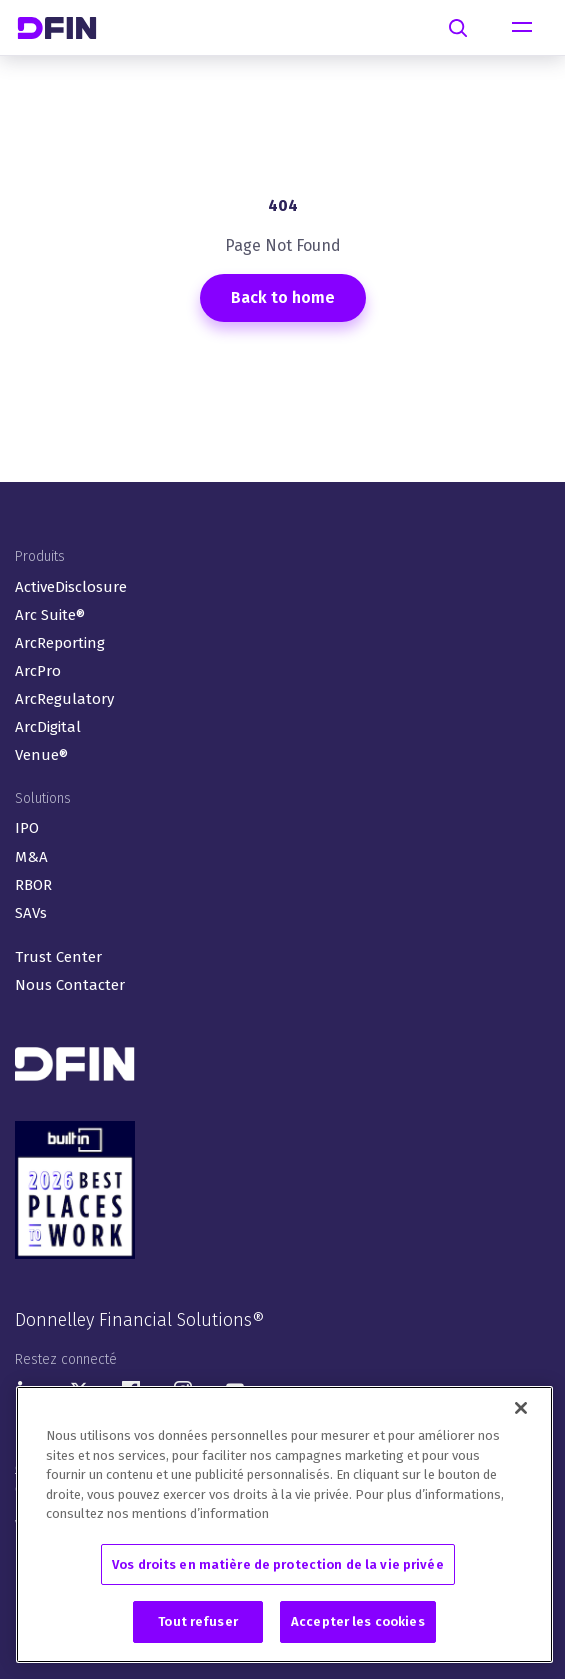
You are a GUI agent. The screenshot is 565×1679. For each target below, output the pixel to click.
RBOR (33, 885)
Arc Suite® (50, 615)
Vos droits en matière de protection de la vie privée (278, 1565)
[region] (284, 1526)
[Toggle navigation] (522, 28)
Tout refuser (198, 1623)
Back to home (283, 297)
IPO (27, 828)
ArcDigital (48, 727)
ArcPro (38, 671)
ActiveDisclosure (71, 587)
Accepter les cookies (358, 1623)
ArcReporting (60, 643)
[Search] (458, 28)
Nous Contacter (70, 985)
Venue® (41, 755)
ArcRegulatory (64, 699)
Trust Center (58, 957)
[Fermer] (521, 1410)
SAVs (31, 913)
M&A (31, 857)
